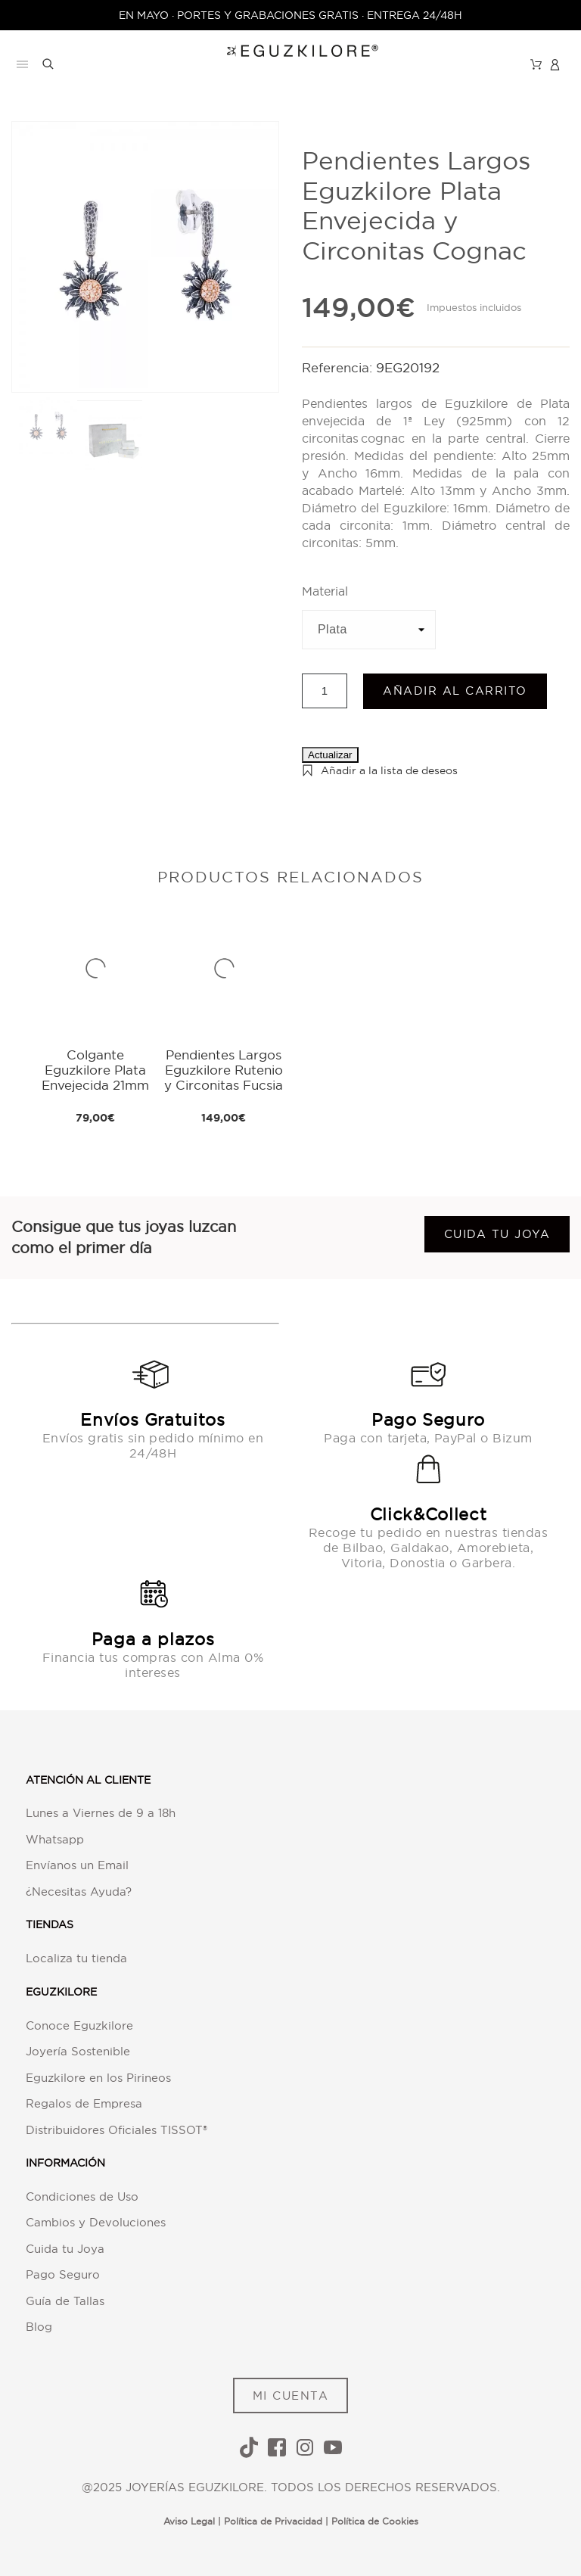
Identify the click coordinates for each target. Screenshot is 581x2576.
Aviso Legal (189, 2521)
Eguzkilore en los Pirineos (98, 2077)
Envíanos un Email (77, 1865)
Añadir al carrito (455, 690)
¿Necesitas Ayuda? (79, 1891)
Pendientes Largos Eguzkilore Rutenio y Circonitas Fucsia (223, 1070)
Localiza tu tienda (76, 1958)
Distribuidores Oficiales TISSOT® (116, 2130)
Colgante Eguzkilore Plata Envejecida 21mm (95, 1070)
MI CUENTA (291, 2395)
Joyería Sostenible (78, 2051)
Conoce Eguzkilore (79, 2025)
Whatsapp (55, 1839)
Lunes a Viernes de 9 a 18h (101, 1813)
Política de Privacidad (273, 2521)
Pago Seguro (63, 2274)
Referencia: (339, 367)
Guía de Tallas (65, 2301)
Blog (39, 2326)
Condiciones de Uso (82, 2196)
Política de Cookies (374, 2521)
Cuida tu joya (497, 1234)
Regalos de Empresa (84, 2103)
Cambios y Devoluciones (96, 2222)
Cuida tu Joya (65, 2249)
